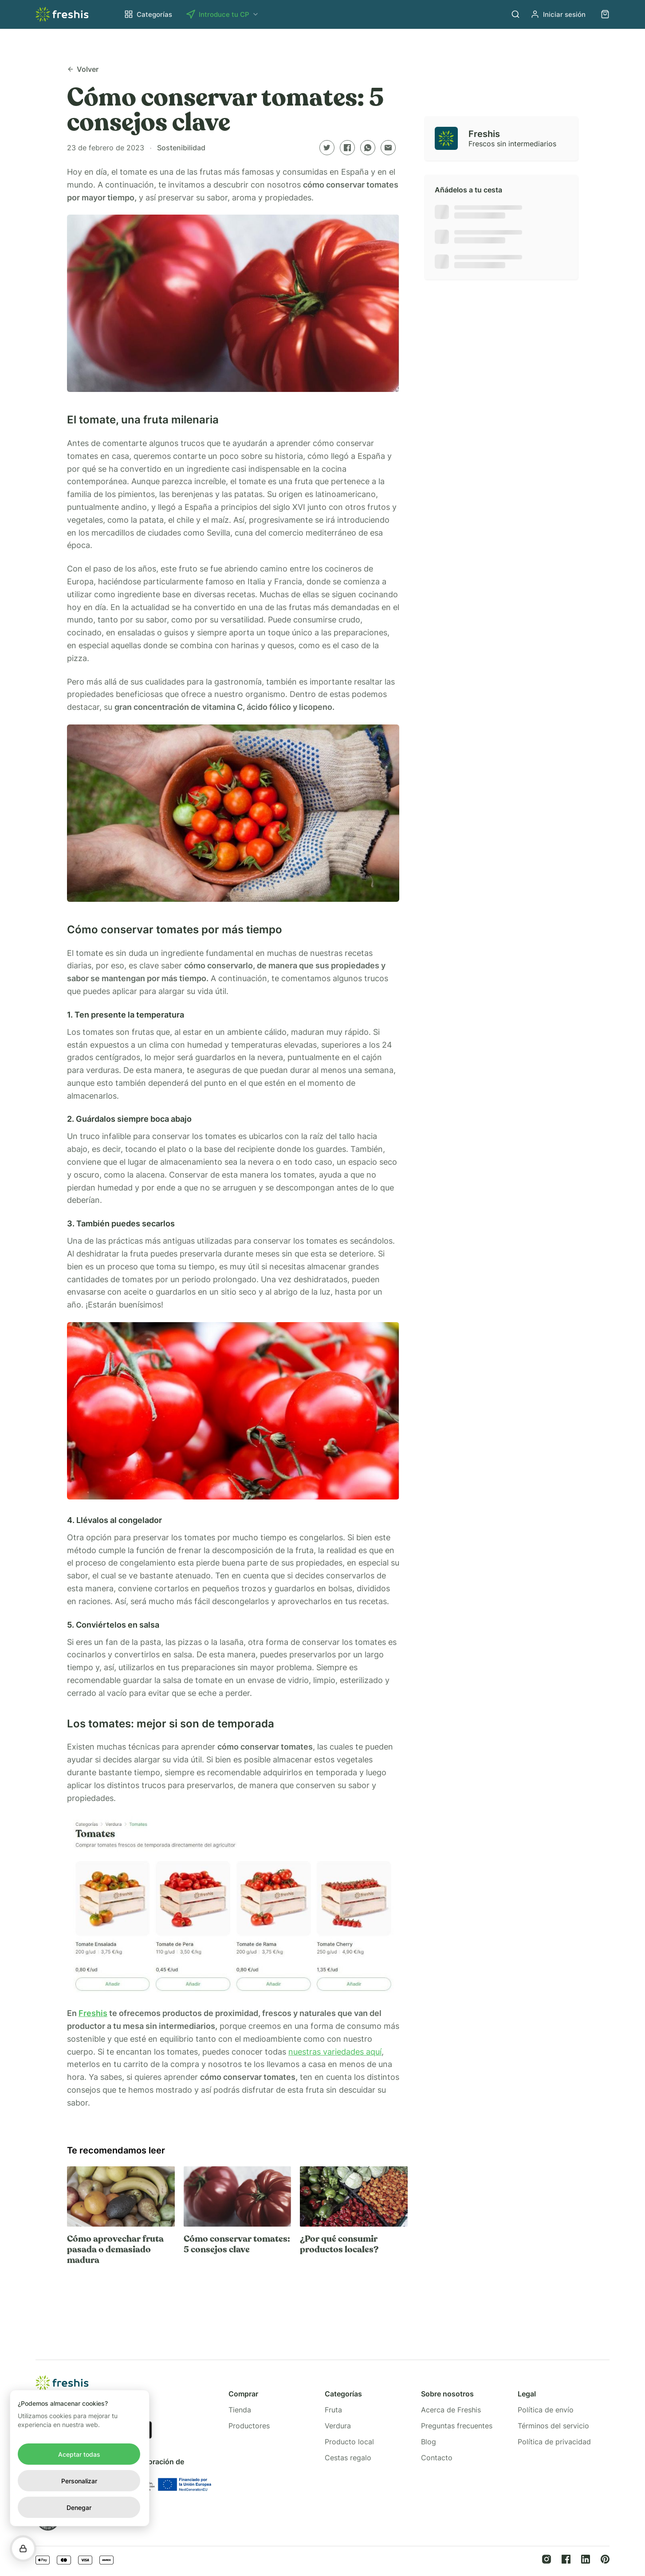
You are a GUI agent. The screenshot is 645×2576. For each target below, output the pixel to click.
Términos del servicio (553, 2425)
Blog (428, 2441)
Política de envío (546, 2409)
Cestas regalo (348, 2457)
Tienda (239, 2409)
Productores (249, 2425)
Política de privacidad (554, 2441)
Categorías (148, 14)
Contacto (436, 2457)
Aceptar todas (79, 2454)
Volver (82, 69)
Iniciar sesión (558, 14)
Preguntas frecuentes (456, 2425)
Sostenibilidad (181, 147)
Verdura (338, 2425)
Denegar (79, 2507)
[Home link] (62, 14)
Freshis (93, 2013)
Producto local (349, 2441)
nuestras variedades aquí (334, 2051)
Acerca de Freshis (451, 2409)
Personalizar (79, 2481)
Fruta (333, 2409)
